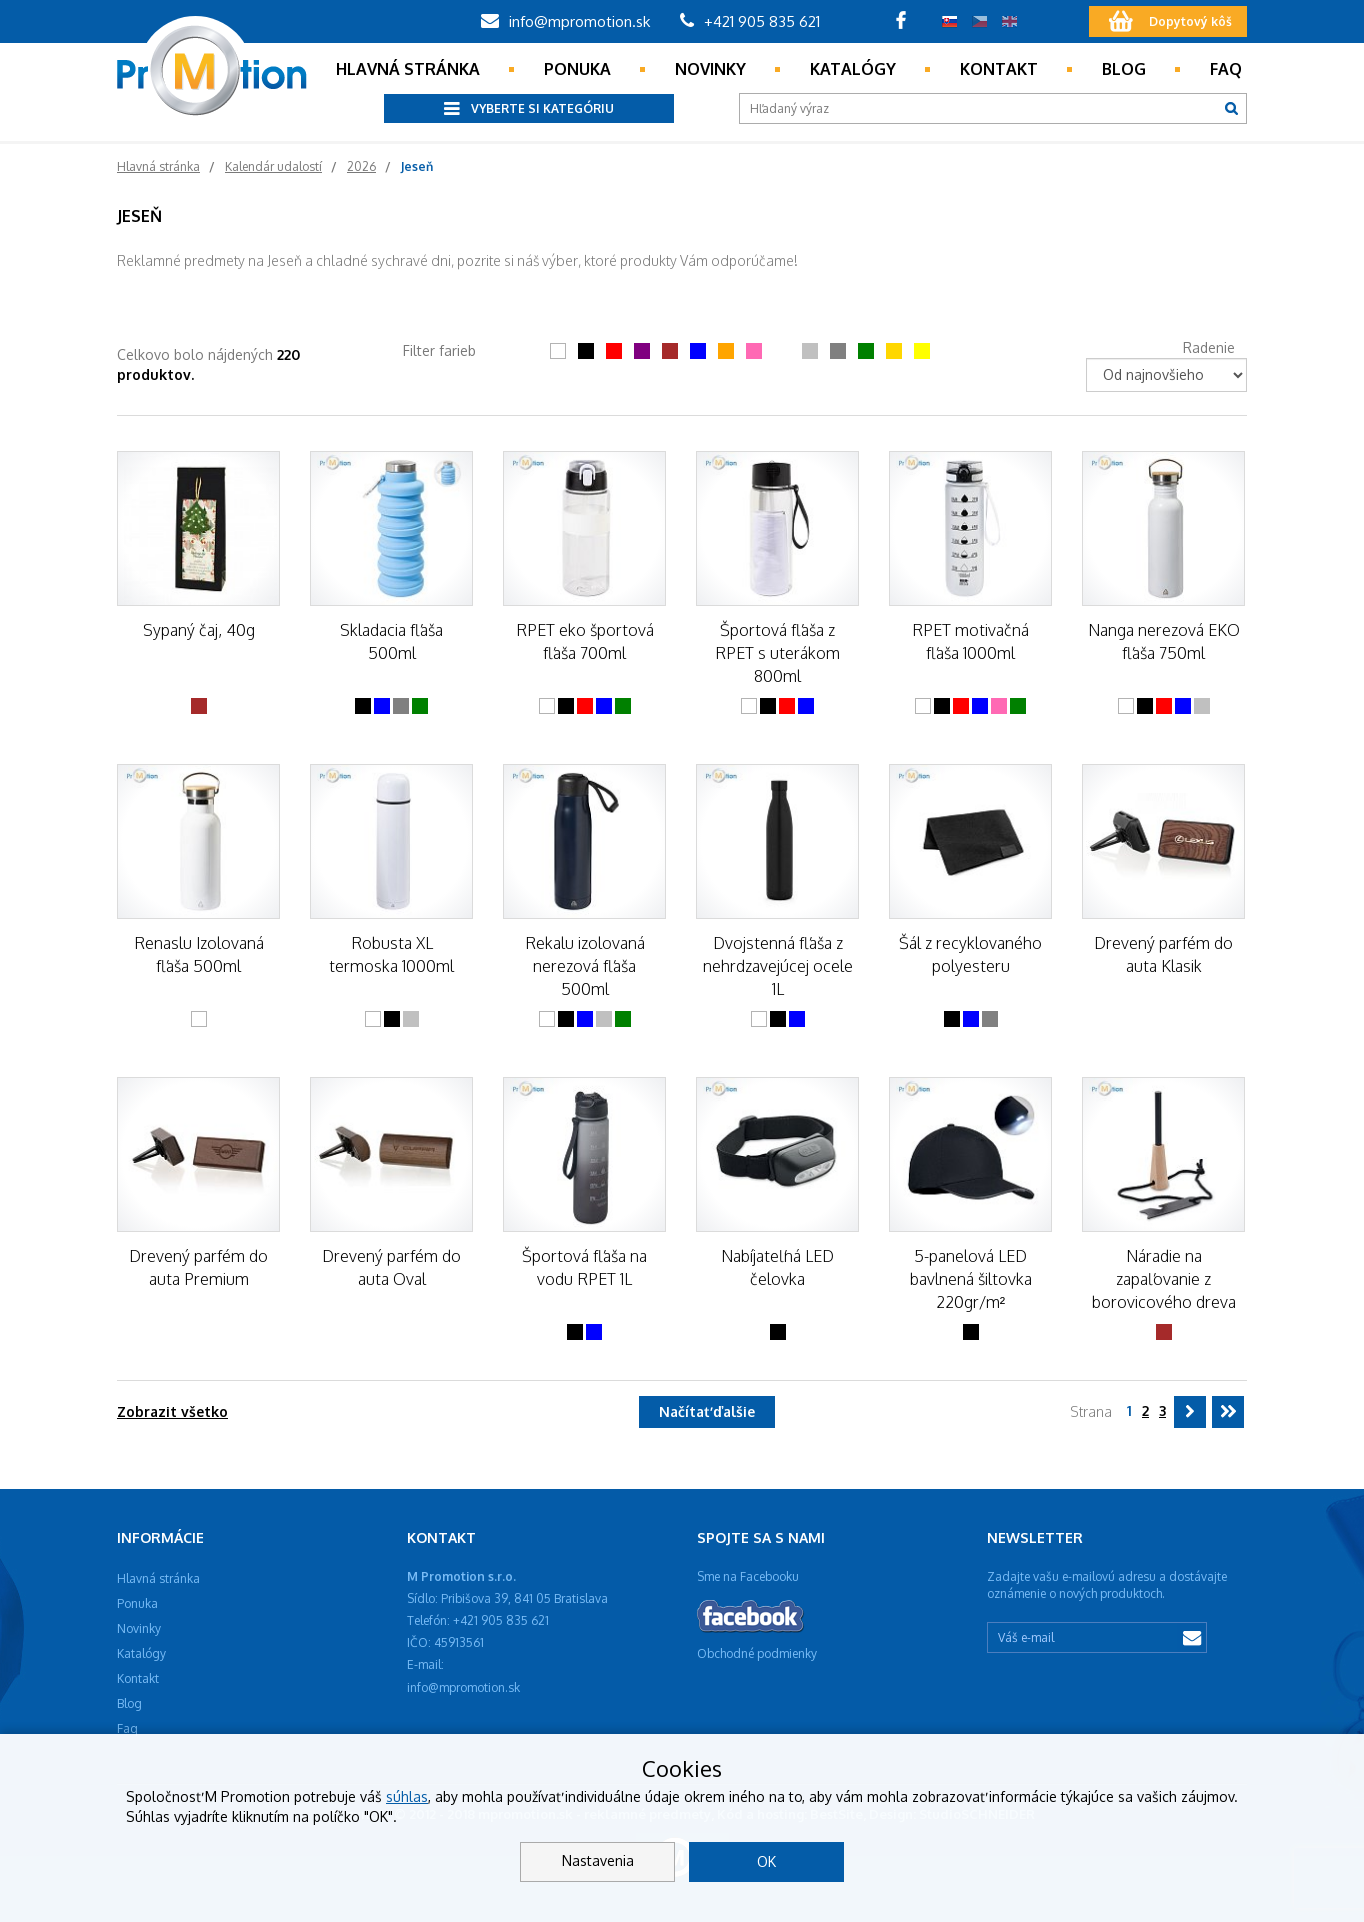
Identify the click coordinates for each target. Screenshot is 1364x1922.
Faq (1226, 69)
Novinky (710, 69)
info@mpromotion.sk (565, 21)
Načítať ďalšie (707, 1411)
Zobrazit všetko (172, 1411)
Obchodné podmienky (757, 1653)
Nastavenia (598, 1860)
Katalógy (853, 69)
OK (766, 1861)
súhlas (407, 1796)
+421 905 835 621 (750, 21)
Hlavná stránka (408, 69)
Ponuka (577, 69)
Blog (1124, 69)
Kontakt (999, 69)
